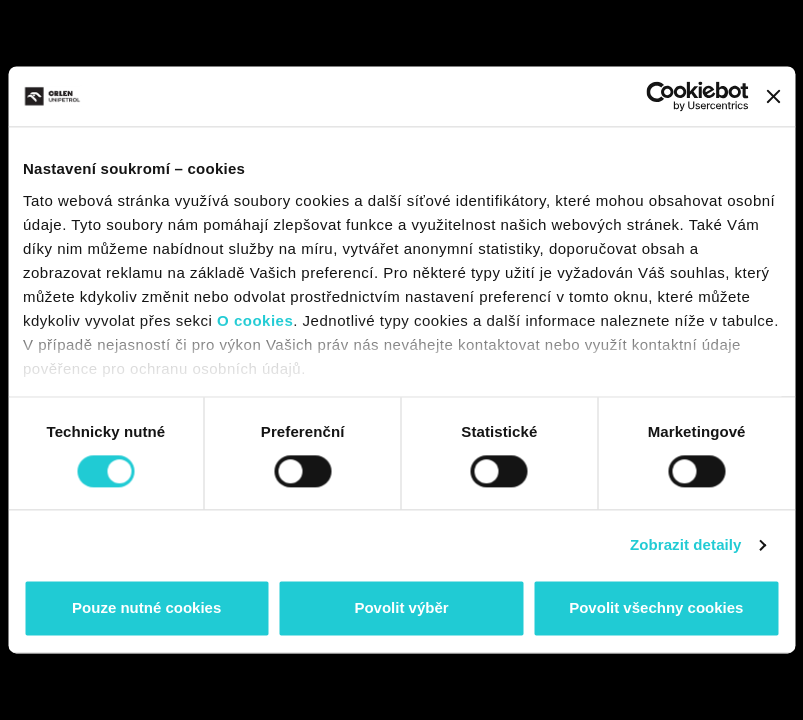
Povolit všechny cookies (656, 608)
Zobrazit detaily (686, 544)
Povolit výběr (401, 608)
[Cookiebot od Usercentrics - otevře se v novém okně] (661, 96)
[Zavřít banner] (773, 96)
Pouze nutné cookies (146, 608)
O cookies (255, 320)
